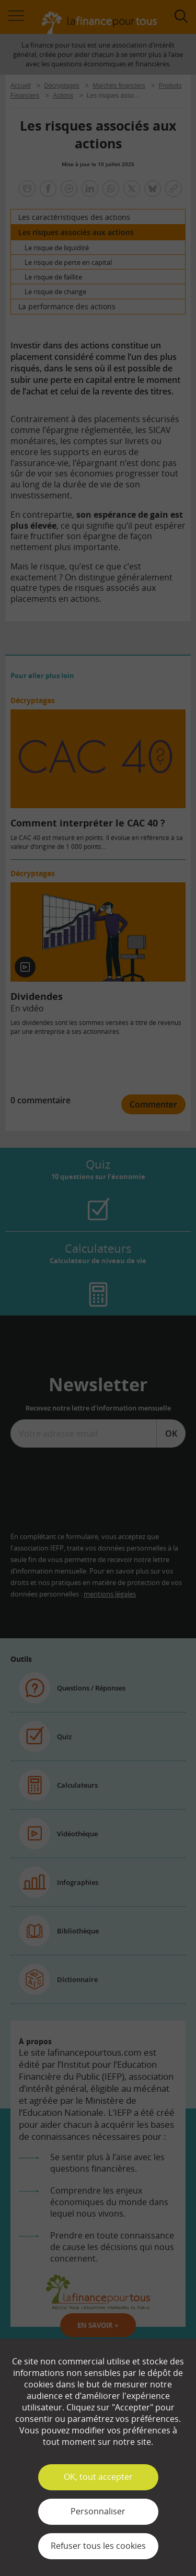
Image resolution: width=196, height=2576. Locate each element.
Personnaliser (98, 2511)
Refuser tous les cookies (98, 2545)
